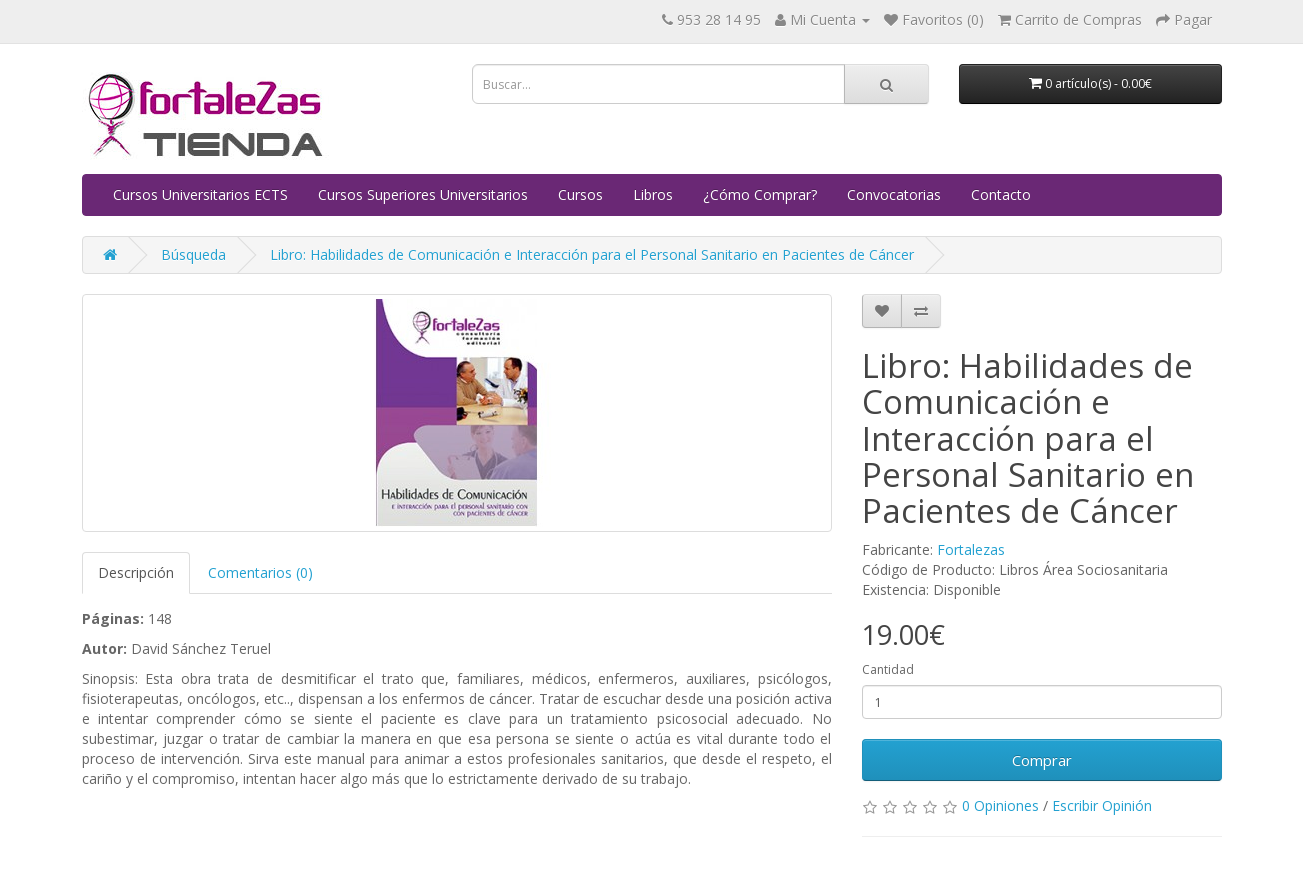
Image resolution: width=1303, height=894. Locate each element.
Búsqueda (193, 254)
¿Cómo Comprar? (760, 194)
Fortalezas (971, 549)
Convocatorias (894, 194)
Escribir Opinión (1102, 805)
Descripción (136, 572)
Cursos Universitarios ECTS (200, 194)
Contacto (1001, 194)
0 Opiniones (1000, 805)
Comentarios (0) (260, 572)
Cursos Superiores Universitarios (423, 194)
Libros (653, 194)
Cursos (580, 194)
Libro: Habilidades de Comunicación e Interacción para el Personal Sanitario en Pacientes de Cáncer (592, 254)
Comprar (1042, 760)
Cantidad (888, 669)
